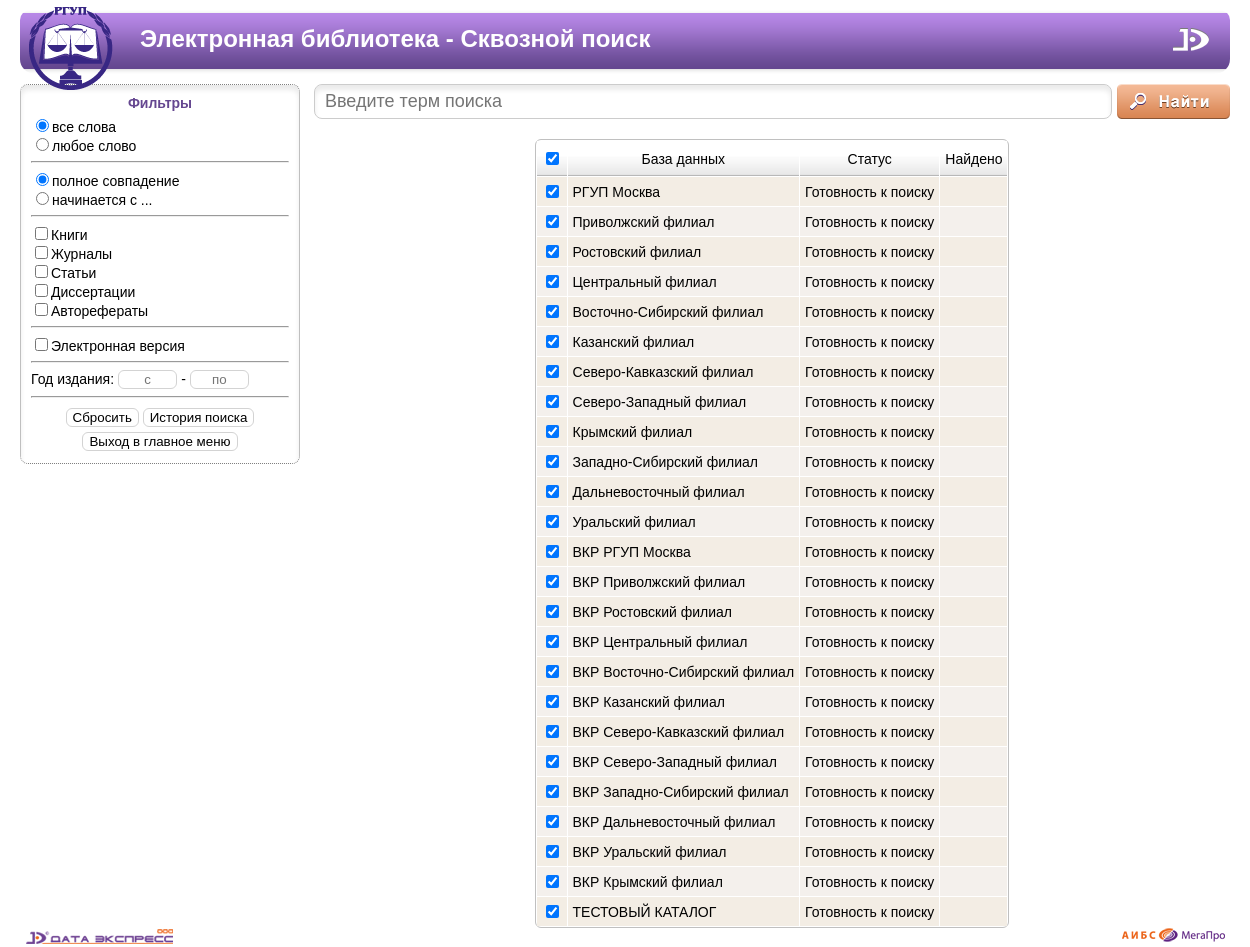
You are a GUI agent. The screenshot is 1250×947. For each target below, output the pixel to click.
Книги (61, 235)
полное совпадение (107, 181)
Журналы (73, 254)
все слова (76, 127)
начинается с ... (94, 200)
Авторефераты (91, 311)
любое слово (86, 146)
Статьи (65, 273)
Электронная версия (110, 346)
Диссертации (85, 292)
